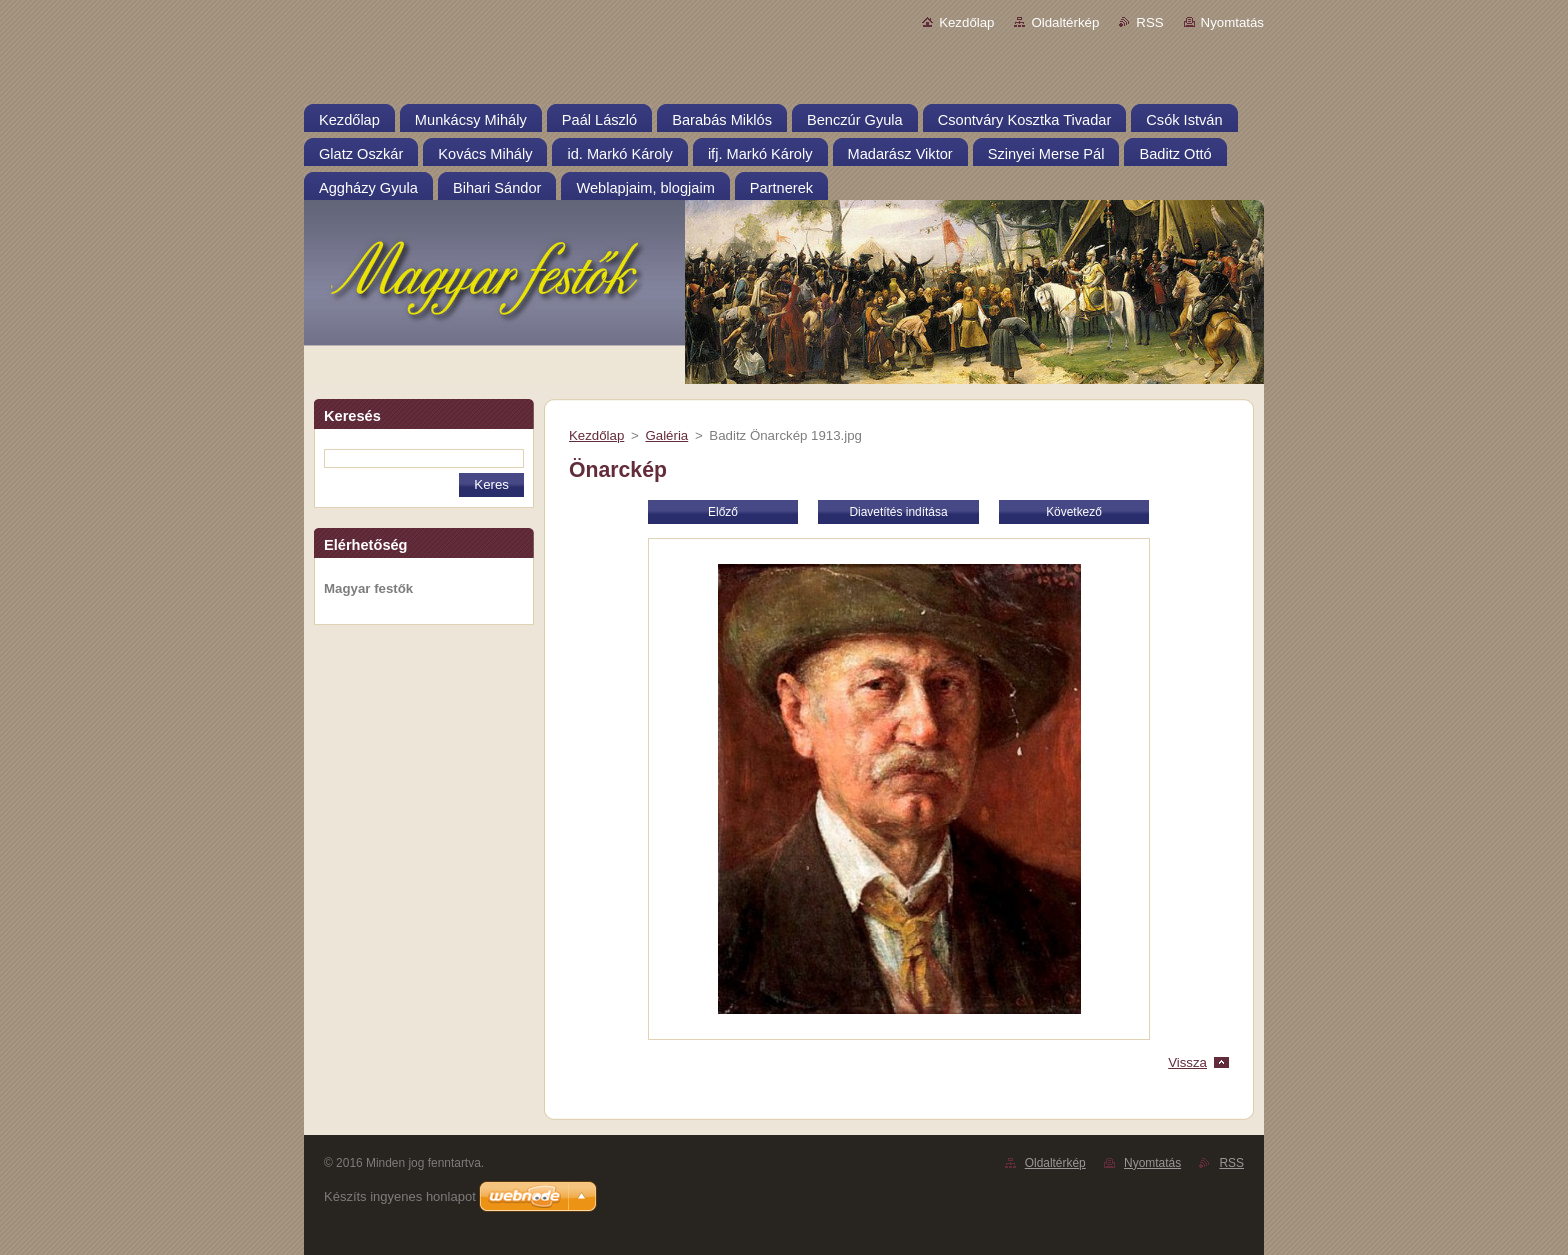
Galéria (666, 435)
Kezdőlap (966, 22)
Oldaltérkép (1065, 22)
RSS (1149, 22)
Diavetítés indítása (898, 512)
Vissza (1187, 1062)
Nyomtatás (1232, 22)
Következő (1074, 512)
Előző (723, 512)
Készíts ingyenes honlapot (400, 1196)
